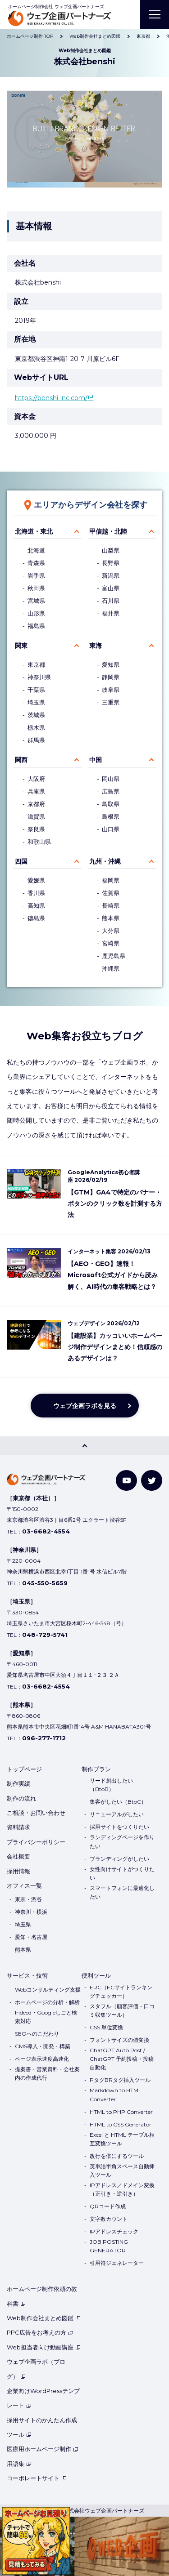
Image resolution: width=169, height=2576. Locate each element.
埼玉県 (36, 702)
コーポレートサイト (37, 2478)
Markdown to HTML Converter (116, 2094)
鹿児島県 (113, 956)
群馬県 (36, 740)
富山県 (110, 588)
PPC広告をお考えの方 (40, 2332)
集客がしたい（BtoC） (118, 1801)
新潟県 (110, 575)
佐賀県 (110, 893)
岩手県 (36, 575)
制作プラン (96, 1769)
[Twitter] (151, 1480)
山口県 (110, 829)
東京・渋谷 (28, 1899)
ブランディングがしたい (119, 1858)
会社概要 (18, 1856)
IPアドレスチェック (114, 2231)
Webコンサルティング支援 (48, 1989)
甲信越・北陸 (108, 531)
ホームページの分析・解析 (47, 2002)
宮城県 (36, 600)
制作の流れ (21, 1798)
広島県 (110, 791)
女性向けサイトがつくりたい (122, 1873)
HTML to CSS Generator (120, 2124)
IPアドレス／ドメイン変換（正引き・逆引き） (122, 2189)
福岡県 (110, 880)
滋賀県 (36, 816)
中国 (95, 760)
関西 (21, 760)
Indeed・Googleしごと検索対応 (46, 2016)
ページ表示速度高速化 (42, 2058)
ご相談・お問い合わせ (36, 1812)
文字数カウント (109, 2218)
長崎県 (110, 905)
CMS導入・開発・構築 (42, 2046)
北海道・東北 (34, 531)
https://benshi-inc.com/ (51, 398)
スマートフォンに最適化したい (122, 1892)
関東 (21, 646)
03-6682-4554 (46, 1531)
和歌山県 (39, 841)
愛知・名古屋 (31, 1937)
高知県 (36, 905)
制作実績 (18, 1783)
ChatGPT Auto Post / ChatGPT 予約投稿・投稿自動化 (122, 2059)
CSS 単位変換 (106, 2027)
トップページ (24, 1769)
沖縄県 (110, 968)
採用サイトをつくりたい (119, 1826)
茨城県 (36, 715)
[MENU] (154, 14)
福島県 (36, 626)
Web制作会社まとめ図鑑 (44, 2318)
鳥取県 (110, 804)
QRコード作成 (108, 2206)
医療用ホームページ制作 (42, 2448)
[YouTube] (126, 1480)
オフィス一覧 (24, 1885)
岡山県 (110, 778)
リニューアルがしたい (117, 1814)
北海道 (36, 550)
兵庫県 (36, 791)
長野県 (110, 563)
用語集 (19, 2463)
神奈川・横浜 (31, 1911)
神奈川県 (39, 677)
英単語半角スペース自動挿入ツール (122, 2170)
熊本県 (110, 918)
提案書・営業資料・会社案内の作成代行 (47, 2073)
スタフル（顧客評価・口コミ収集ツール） (122, 2010)
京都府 (36, 804)
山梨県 (110, 550)
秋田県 (36, 588)
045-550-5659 (45, 1583)
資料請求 (18, 1827)
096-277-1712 (44, 1738)
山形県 (36, 613)
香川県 (36, 893)
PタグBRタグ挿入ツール (120, 2080)
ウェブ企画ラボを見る (84, 1406)
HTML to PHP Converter (121, 2111)
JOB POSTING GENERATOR (109, 2246)
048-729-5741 (45, 1634)
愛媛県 (36, 880)
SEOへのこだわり (37, 2033)
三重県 (110, 702)
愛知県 (110, 664)
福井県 (110, 613)
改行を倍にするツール (117, 2156)
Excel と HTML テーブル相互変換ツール (122, 2139)
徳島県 (36, 918)
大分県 (110, 930)
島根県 (110, 816)
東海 (95, 646)
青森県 (36, 563)
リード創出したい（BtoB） (111, 1784)
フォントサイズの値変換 (119, 2040)
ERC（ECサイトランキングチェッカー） (121, 1991)
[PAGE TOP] (84, 1445)
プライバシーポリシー (36, 1841)
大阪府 (36, 778)
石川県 (110, 600)
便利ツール (96, 1975)
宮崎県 (110, 943)
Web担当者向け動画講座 (44, 2347)
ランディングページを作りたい (122, 1841)
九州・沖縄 (105, 861)
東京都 (36, 664)
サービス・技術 (27, 1975)
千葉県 (36, 689)
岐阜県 (110, 689)
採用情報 (18, 1871)
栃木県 (36, 727)
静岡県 (110, 677)
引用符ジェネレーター (117, 2263)
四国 (21, 861)
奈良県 (36, 829)
